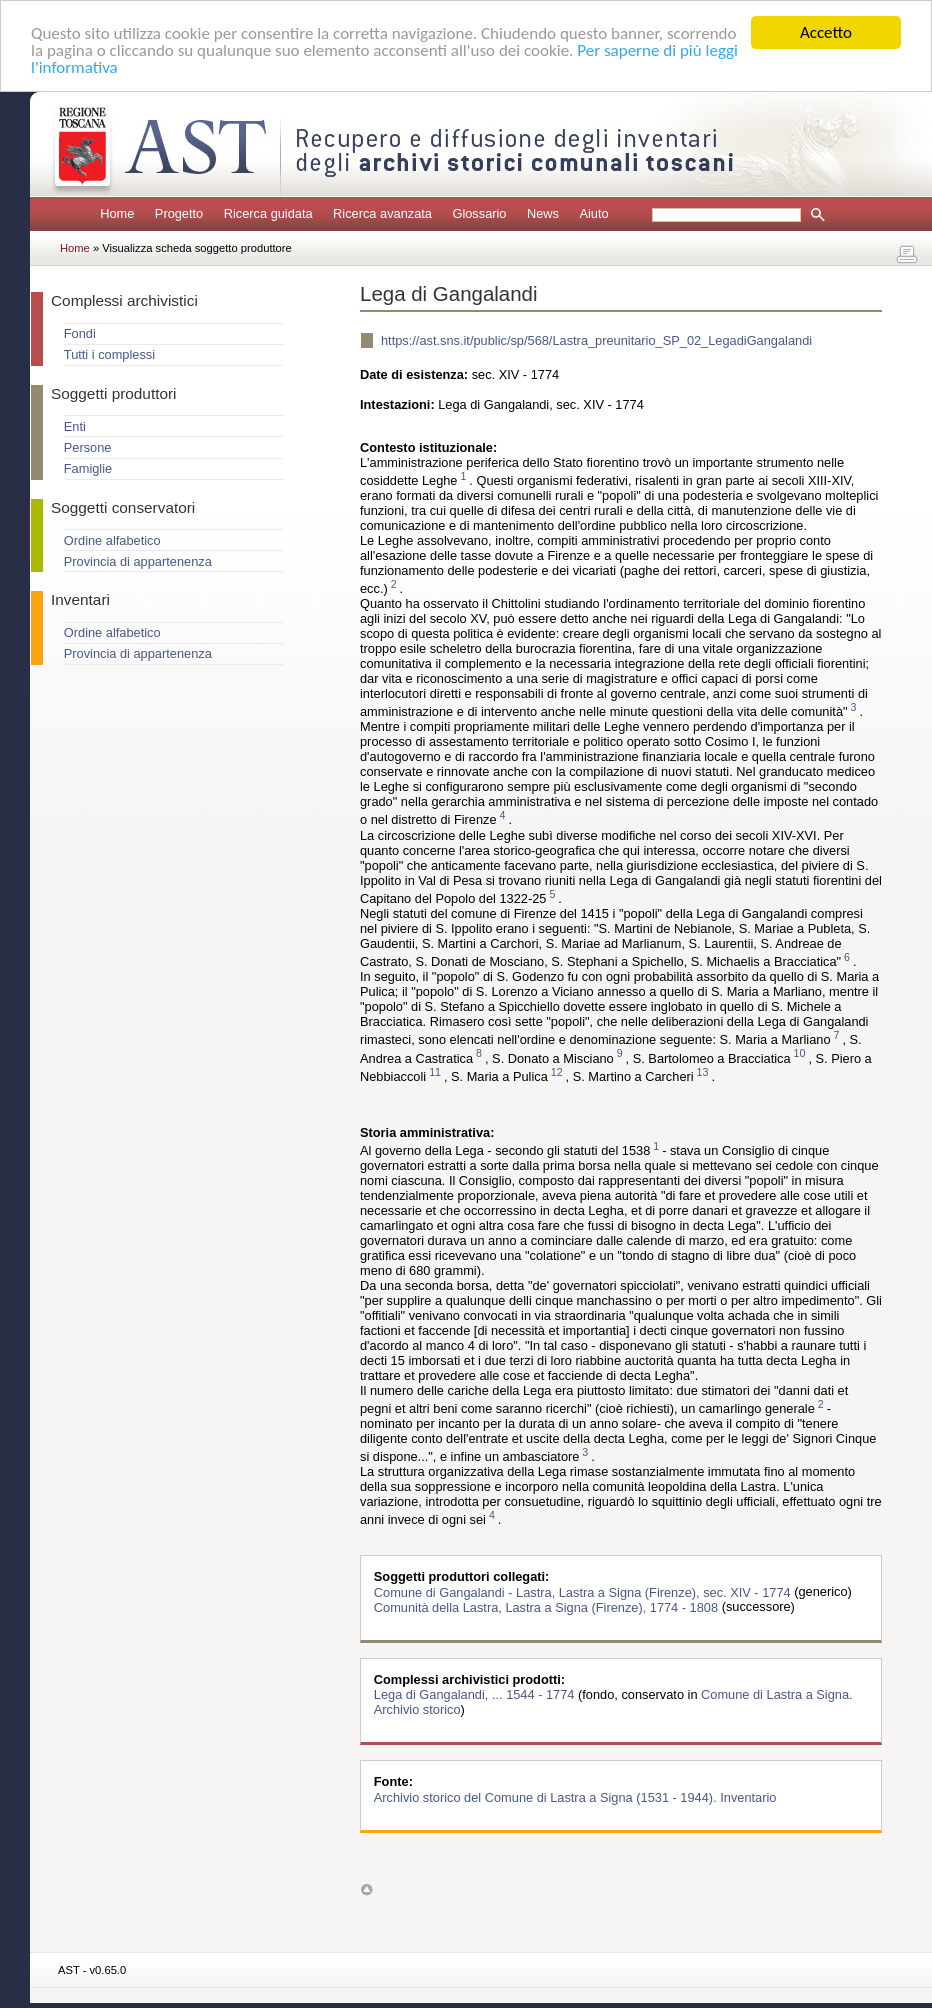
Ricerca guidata (268, 213)
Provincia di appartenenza (138, 561)
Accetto (826, 32)
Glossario (479, 213)
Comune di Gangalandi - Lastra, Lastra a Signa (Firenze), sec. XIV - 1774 (584, 1591)
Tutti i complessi (109, 354)
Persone (88, 447)
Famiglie (88, 468)
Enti (75, 426)
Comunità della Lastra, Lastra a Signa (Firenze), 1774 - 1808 (548, 1606)
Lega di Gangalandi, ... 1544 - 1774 (476, 1694)
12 (557, 1072)
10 (800, 1054)
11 (435, 1072)
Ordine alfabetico (112, 540)
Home (117, 213)
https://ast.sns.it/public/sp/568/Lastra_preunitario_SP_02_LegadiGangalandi (596, 340)
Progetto (179, 213)
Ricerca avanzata (382, 213)
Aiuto (593, 213)
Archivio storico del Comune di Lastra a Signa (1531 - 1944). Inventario (575, 1796)
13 (703, 1072)
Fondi (80, 333)
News (543, 213)
